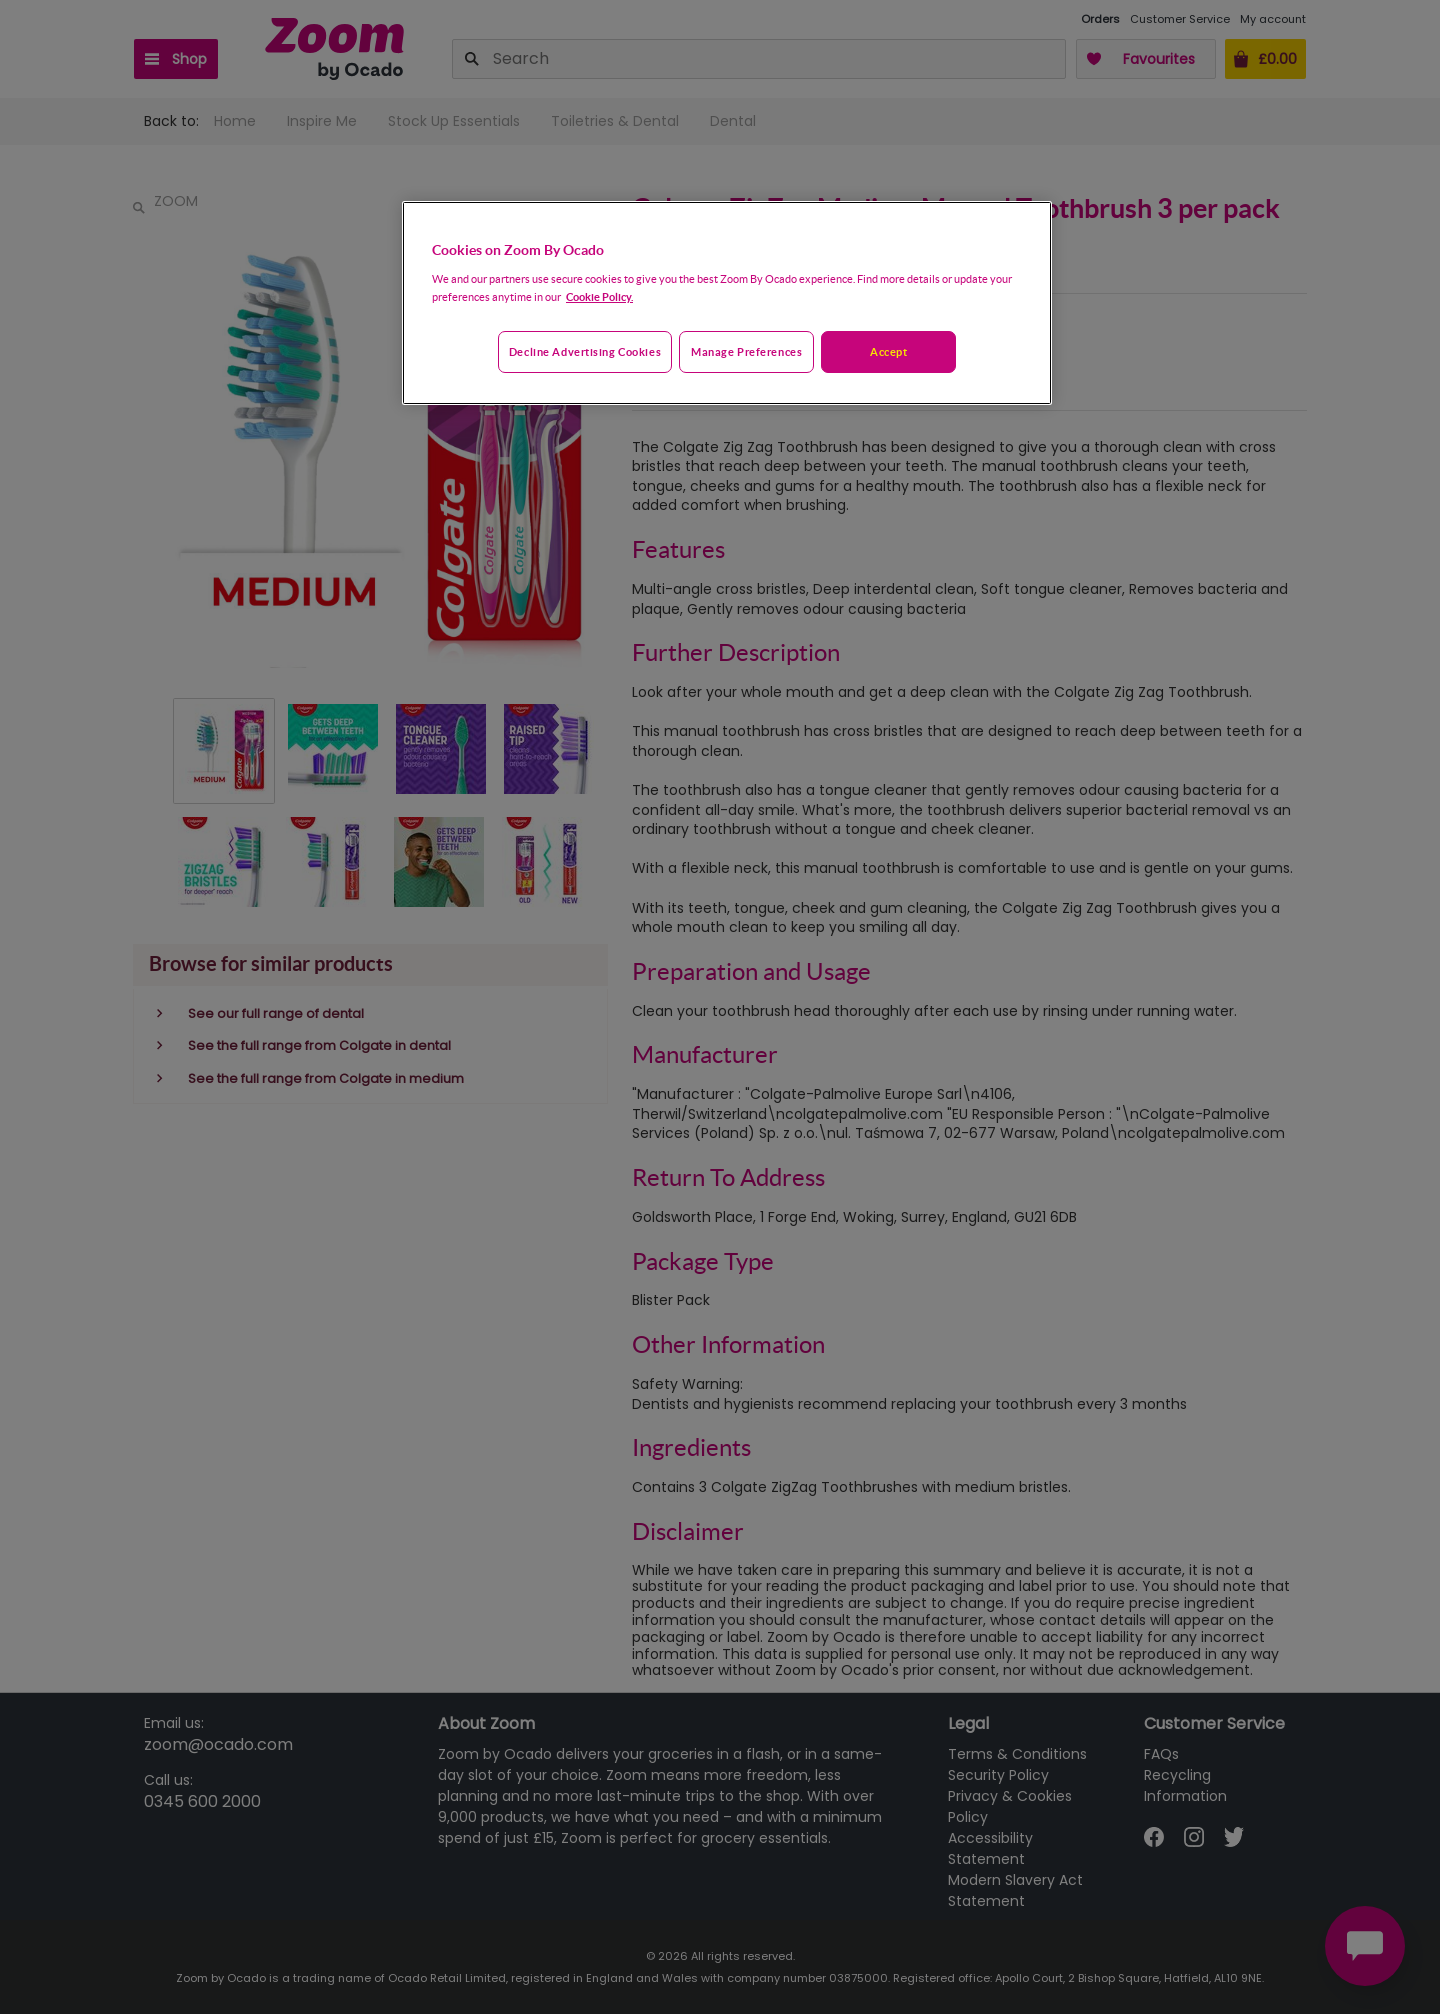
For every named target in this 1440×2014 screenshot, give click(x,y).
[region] (727, 303)
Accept (888, 351)
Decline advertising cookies (585, 351)
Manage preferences (746, 351)
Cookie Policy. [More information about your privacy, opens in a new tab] (599, 296)
